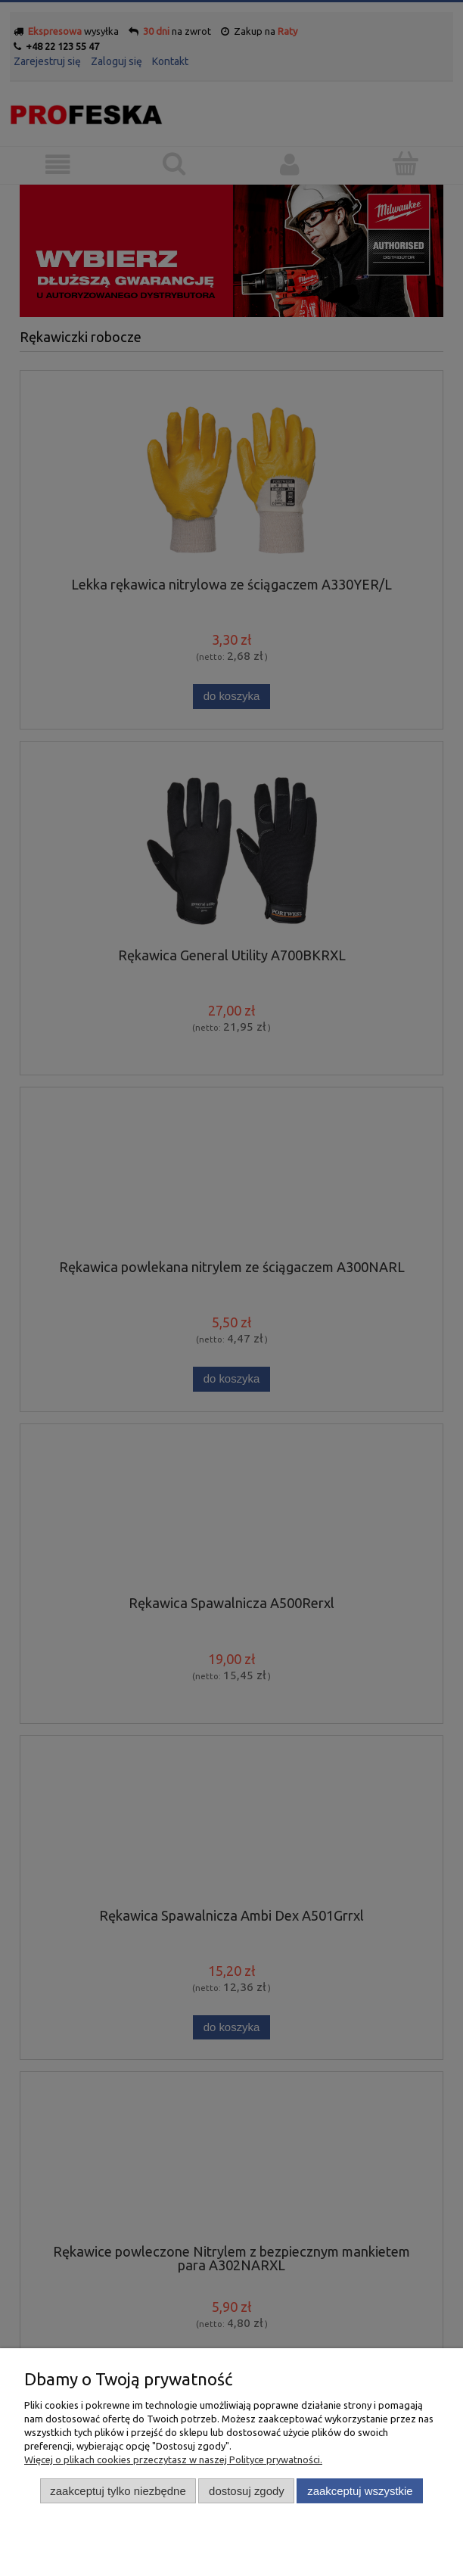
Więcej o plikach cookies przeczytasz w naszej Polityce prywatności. (173, 2459)
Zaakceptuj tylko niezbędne (117, 2490)
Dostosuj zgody (246, 2490)
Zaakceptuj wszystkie (359, 2490)
